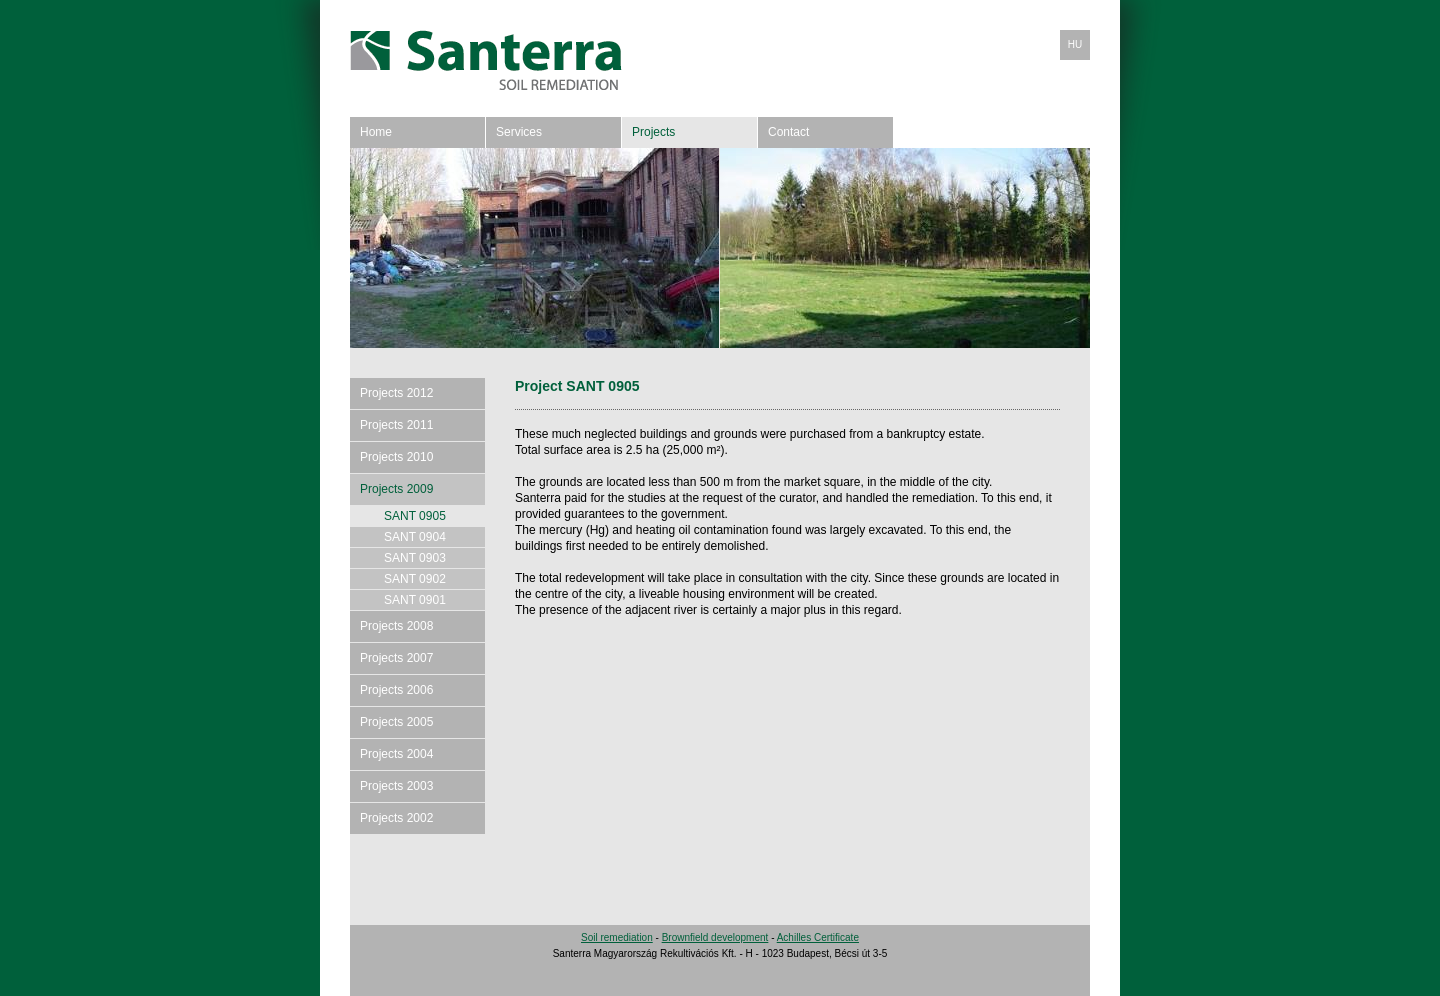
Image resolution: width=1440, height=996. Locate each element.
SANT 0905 (415, 516)
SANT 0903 (415, 558)
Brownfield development (715, 937)
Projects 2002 (396, 818)
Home (376, 132)
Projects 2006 (396, 690)
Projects (653, 132)
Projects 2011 (396, 425)
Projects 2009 (396, 489)
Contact (788, 132)
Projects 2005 (396, 722)
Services (519, 132)
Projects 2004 (396, 754)
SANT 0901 (415, 600)
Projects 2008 (396, 626)
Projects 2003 (396, 786)
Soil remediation (617, 937)
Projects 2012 (396, 393)
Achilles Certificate (818, 937)
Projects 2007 (396, 658)
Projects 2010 (396, 457)
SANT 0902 (415, 579)
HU (1075, 44)
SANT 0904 (415, 537)
